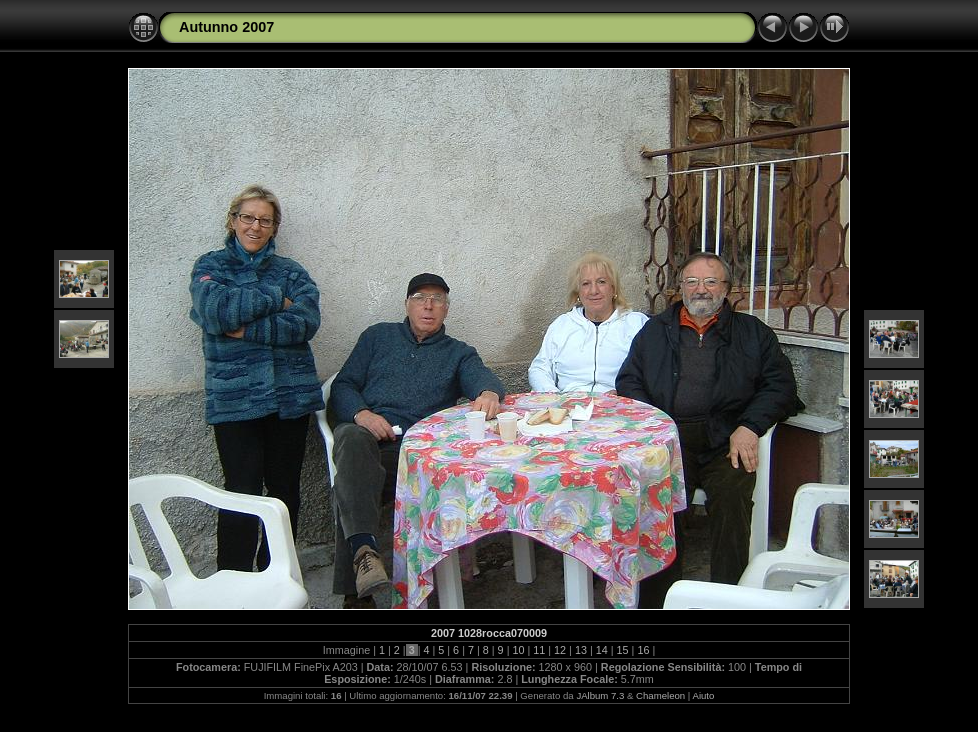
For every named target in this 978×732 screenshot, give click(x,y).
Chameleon (660, 695)
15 (623, 650)
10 (518, 650)
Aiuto (703, 695)
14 (602, 650)
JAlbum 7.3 (600, 695)
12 (560, 650)
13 (581, 650)
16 (643, 650)
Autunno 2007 (226, 27)
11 (539, 650)
